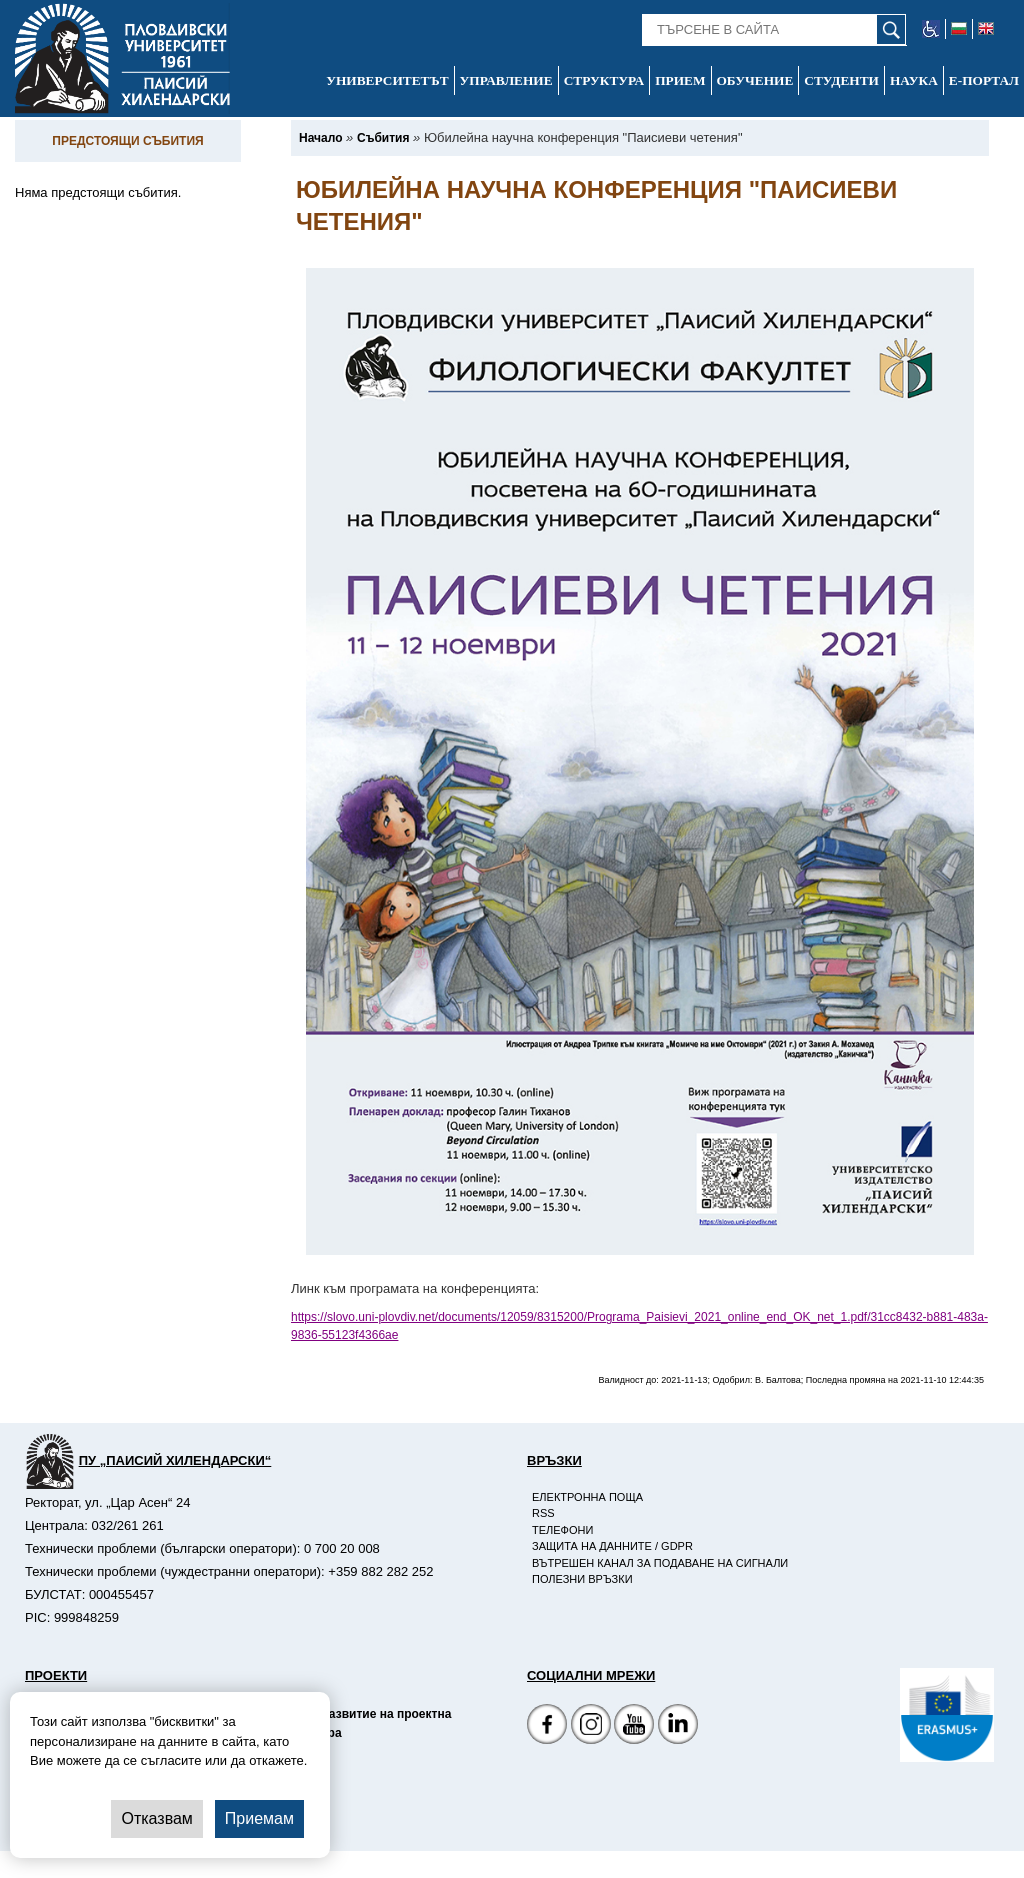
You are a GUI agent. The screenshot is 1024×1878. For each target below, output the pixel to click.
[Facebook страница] (591, 1726)
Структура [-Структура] (604, 80)
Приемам (259, 1818)
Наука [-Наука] (914, 80)
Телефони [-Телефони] (562, 1530)
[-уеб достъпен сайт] (931, 29)
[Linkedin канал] (678, 1726)
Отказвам (156, 1818)
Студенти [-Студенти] (841, 80)
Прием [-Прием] (680, 80)
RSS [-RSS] (543, 1513)
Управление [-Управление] (506, 80)
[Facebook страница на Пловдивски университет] (547, 1726)
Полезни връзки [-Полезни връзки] (582, 1579)
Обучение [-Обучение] (755, 80)
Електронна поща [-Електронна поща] (587, 1497)
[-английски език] (986, 29)
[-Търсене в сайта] (774, 30)
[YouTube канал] (634, 1726)
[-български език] (959, 29)
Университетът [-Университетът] (387, 80)
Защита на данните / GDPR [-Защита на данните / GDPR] (612, 1546)
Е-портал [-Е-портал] (984, 80)
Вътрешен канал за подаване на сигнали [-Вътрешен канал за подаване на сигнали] (660, 1563)
